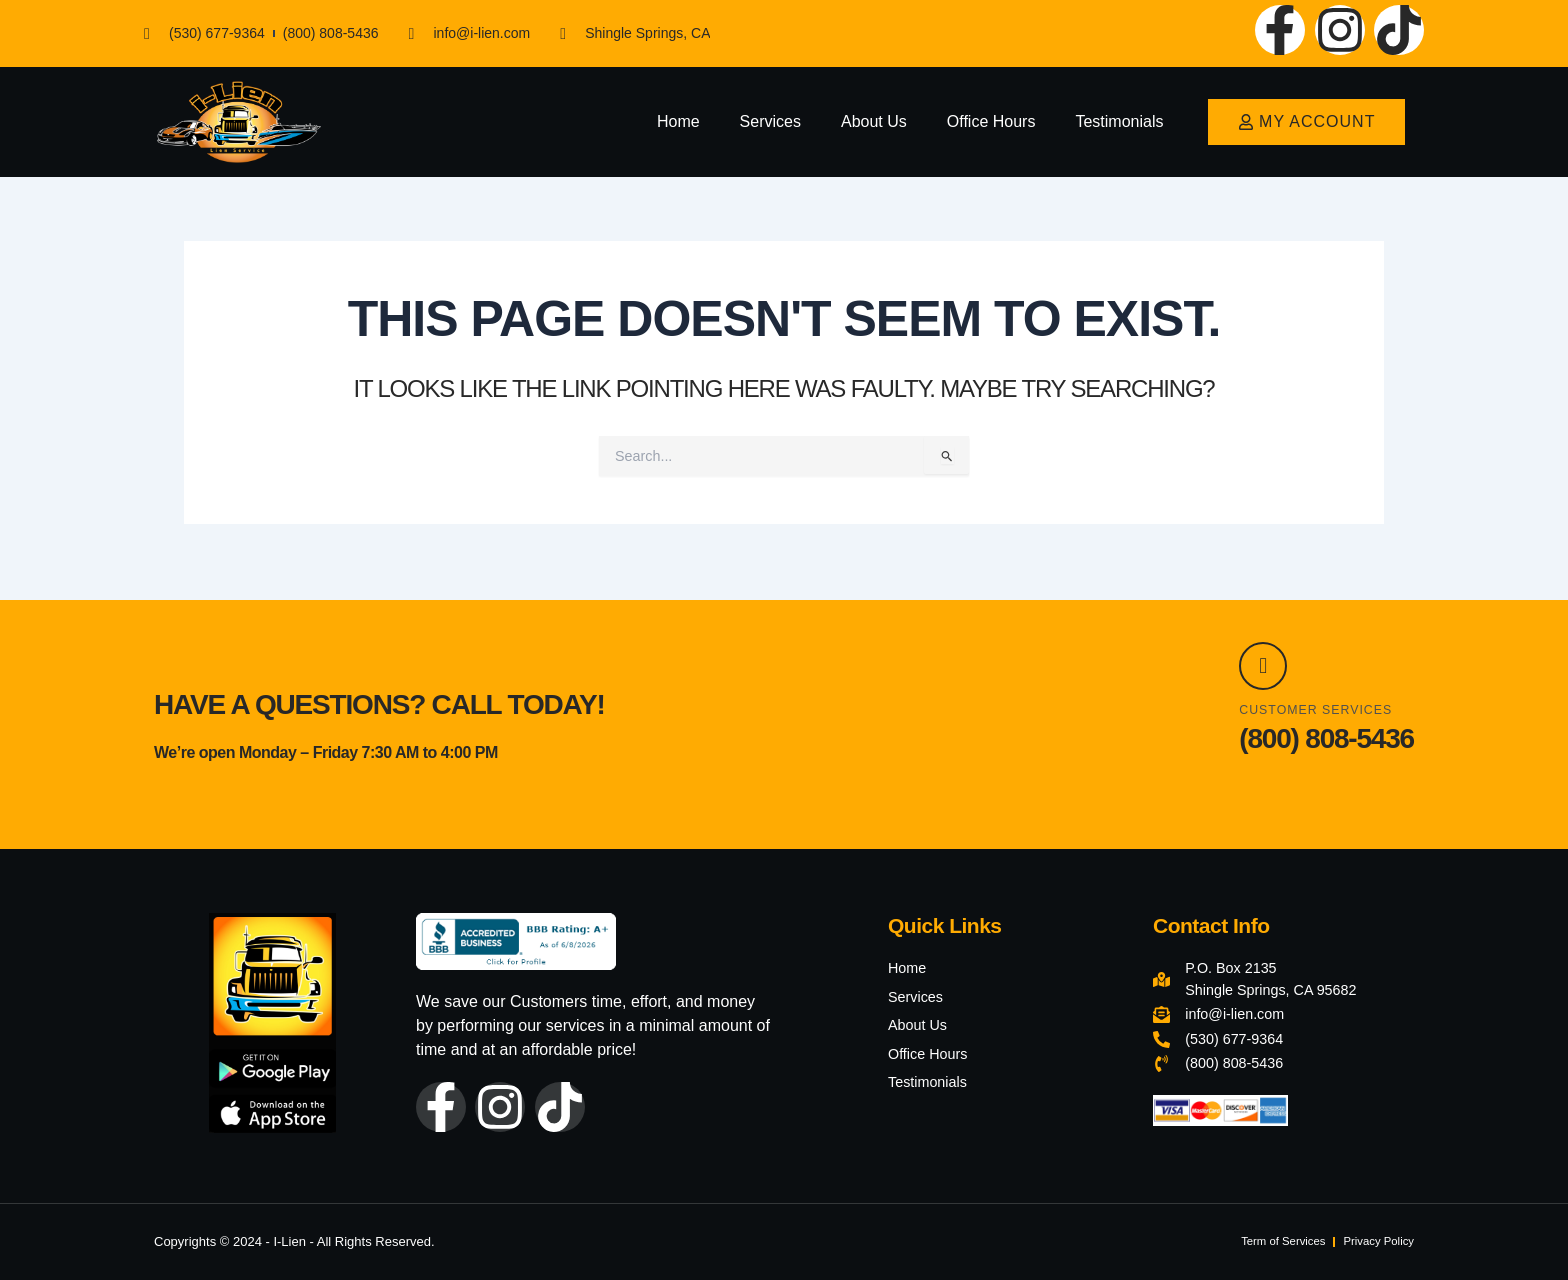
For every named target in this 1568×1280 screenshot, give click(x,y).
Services (770, 121)
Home (678, 121)
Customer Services (1324, 709)
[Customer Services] (1269, 660)
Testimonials (1119, 121)
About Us (874, 121)
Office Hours (991, 121)
